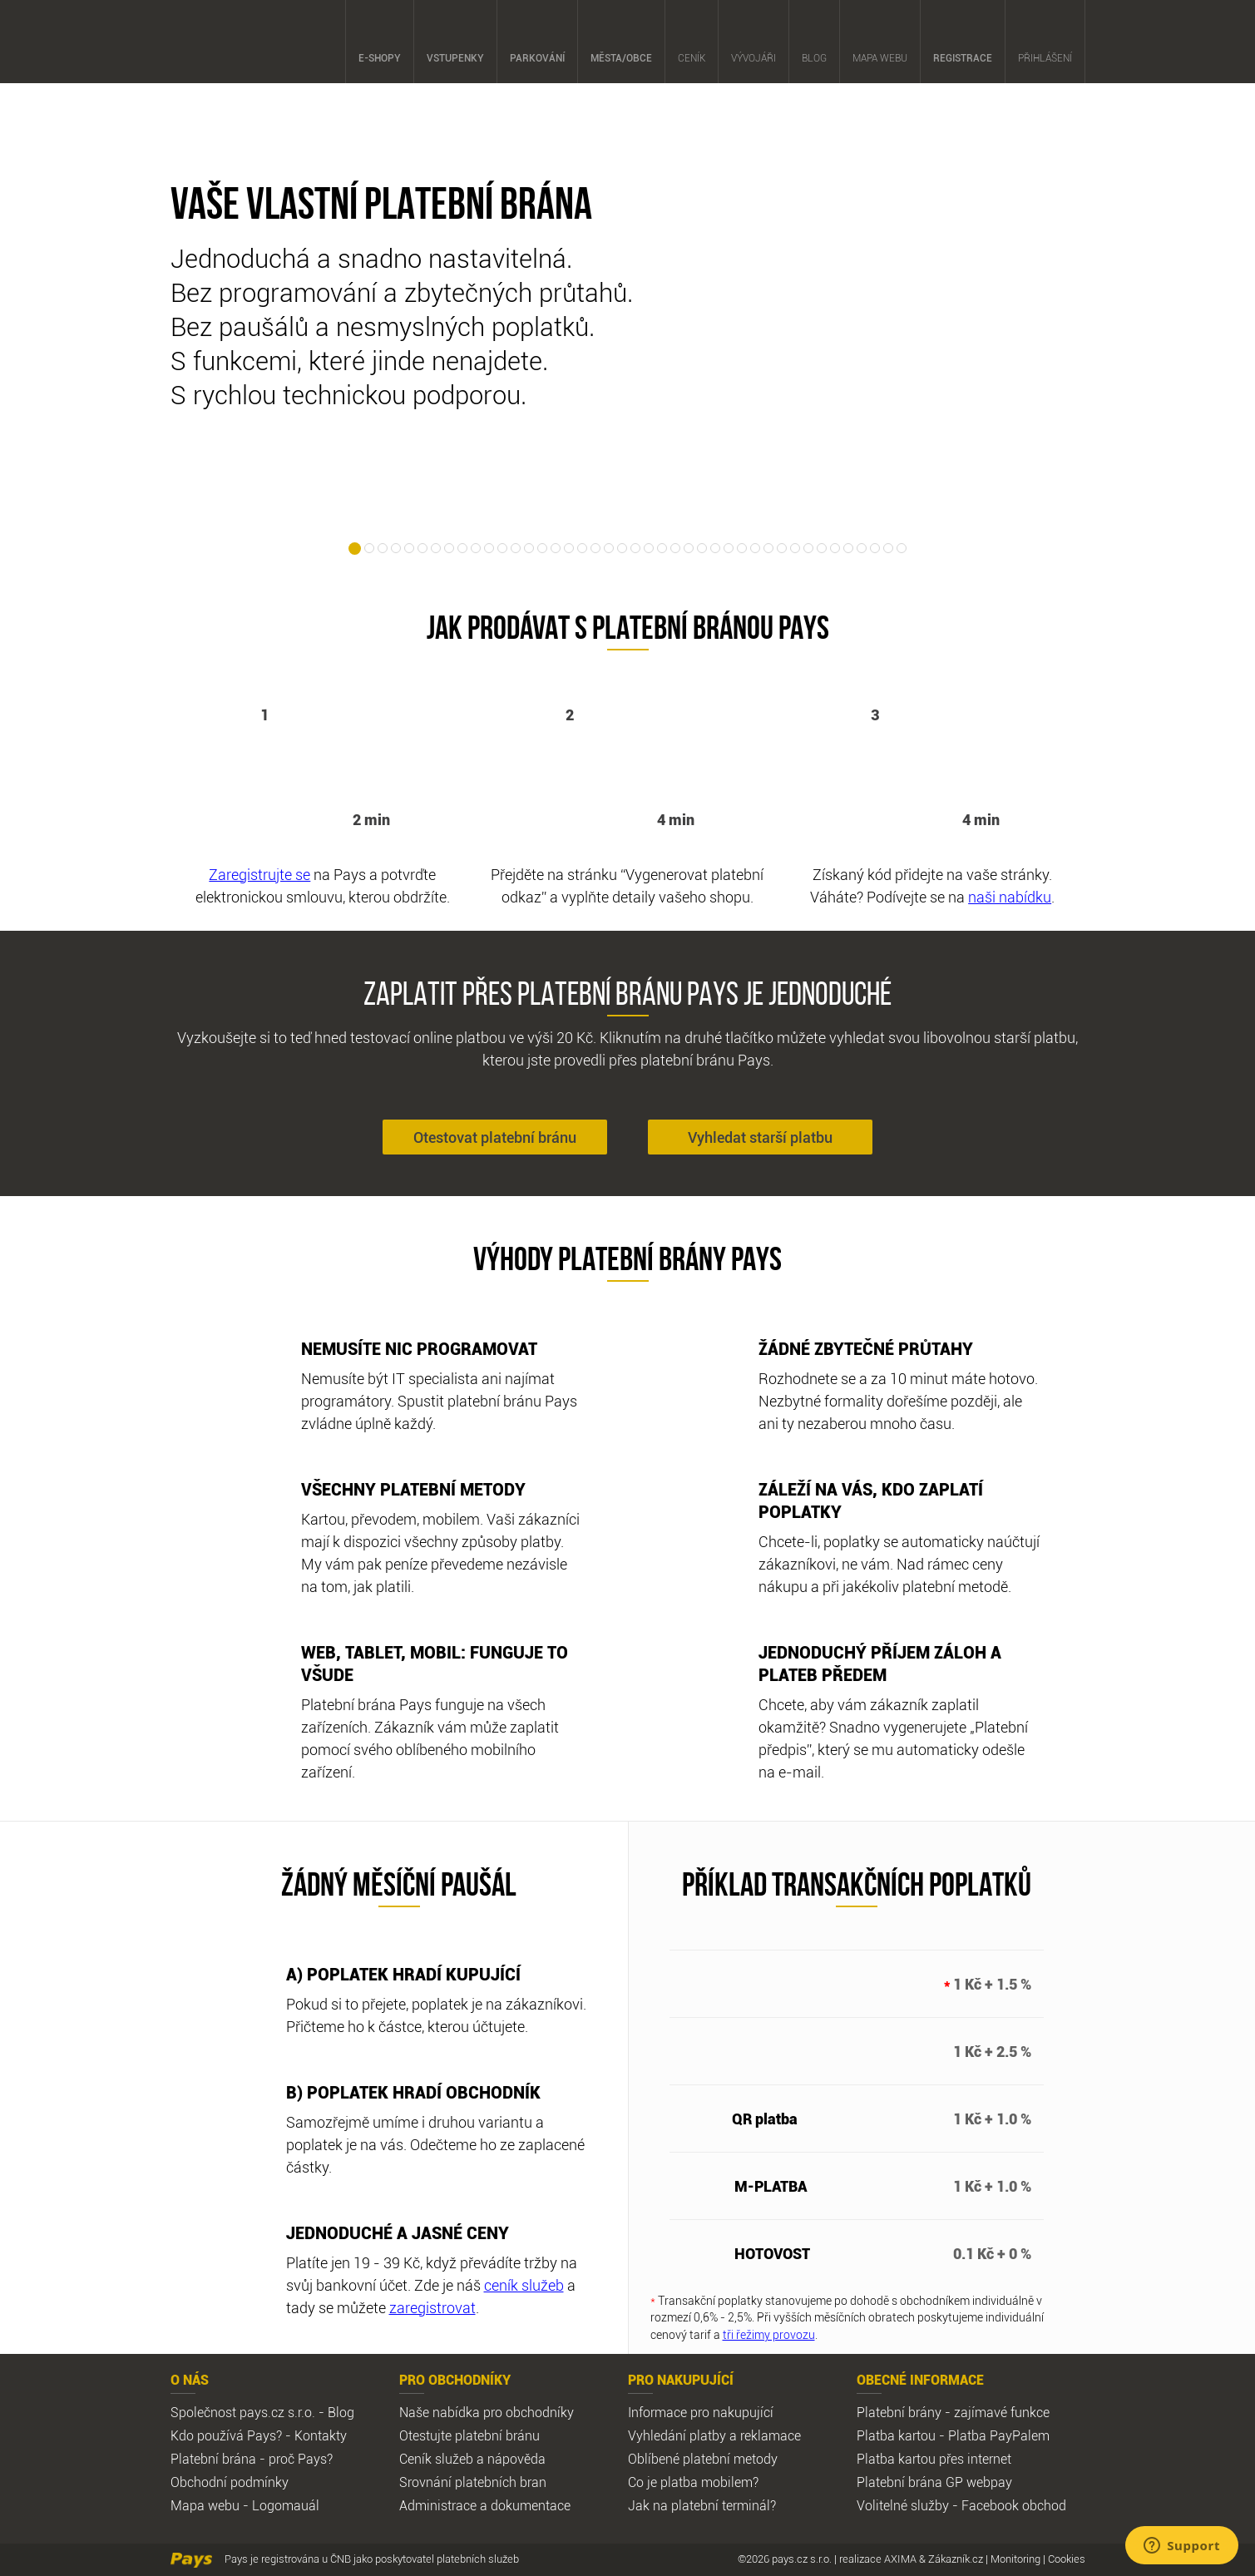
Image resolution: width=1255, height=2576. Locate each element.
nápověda (516, 2459)
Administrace (438, 2505)
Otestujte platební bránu (469, 2435)
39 (862, 548)
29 (729, 548)
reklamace (770, 2435)
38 (848, 548)
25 (675, 548)
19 (595, 548)
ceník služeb (524, 2285)
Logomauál (285, 2505)
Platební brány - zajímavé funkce (953, 2412)
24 (662, 548)
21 (622, 548)
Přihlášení (1045, 42)
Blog (814, 42)
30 (742, 548)
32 (768, 548)
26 (689, 548)
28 (715, 548)
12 (502, 548)
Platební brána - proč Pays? (251, 2459)
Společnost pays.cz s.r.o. (242, 2412)
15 (542, 548)
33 (782, 548)
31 (755, 548)
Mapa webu (879, 42)
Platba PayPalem (999, 2435)
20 (609, 548)
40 (875, 548)
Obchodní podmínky (229, 2482)
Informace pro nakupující (700, 2412)
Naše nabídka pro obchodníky (486, 2412)
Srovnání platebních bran (472, 2482)
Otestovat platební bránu (494, 1137)
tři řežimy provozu (769, 2334)
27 (702, 548)
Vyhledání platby (677, 2435)
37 (835, 548)
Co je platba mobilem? (693, 2482)
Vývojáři (753, 42)
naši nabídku (1009, 897)
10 (476, 548)
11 (489, 548)
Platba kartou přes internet (934, 2459)
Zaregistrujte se (259, 874)
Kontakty (320, 2435)
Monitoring (1015, 2559)
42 (902, 548)
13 (516, 548)
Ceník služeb (436, 2459)
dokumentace (531, 2505)
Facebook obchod (1013, 2505)
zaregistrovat (432, 2307)
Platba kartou (896, 2435)
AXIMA (900, 2559)
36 (822, 548)
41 (888, 548)
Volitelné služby (903, 2505)
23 (649, 548)
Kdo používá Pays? (226, 2435)
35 (808, 548)
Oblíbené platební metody (703, 2459)
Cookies (1066, 2559)
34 (795, 548)
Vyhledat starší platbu (760, 1137)
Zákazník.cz (955, 2559)
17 (569, 548)
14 (529, 548)
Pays (214, 41)
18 (582, 548)
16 (556, 548)
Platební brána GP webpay (934, 2482)
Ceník (691, 42)
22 (635, 548)
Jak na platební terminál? (702, 2505)
